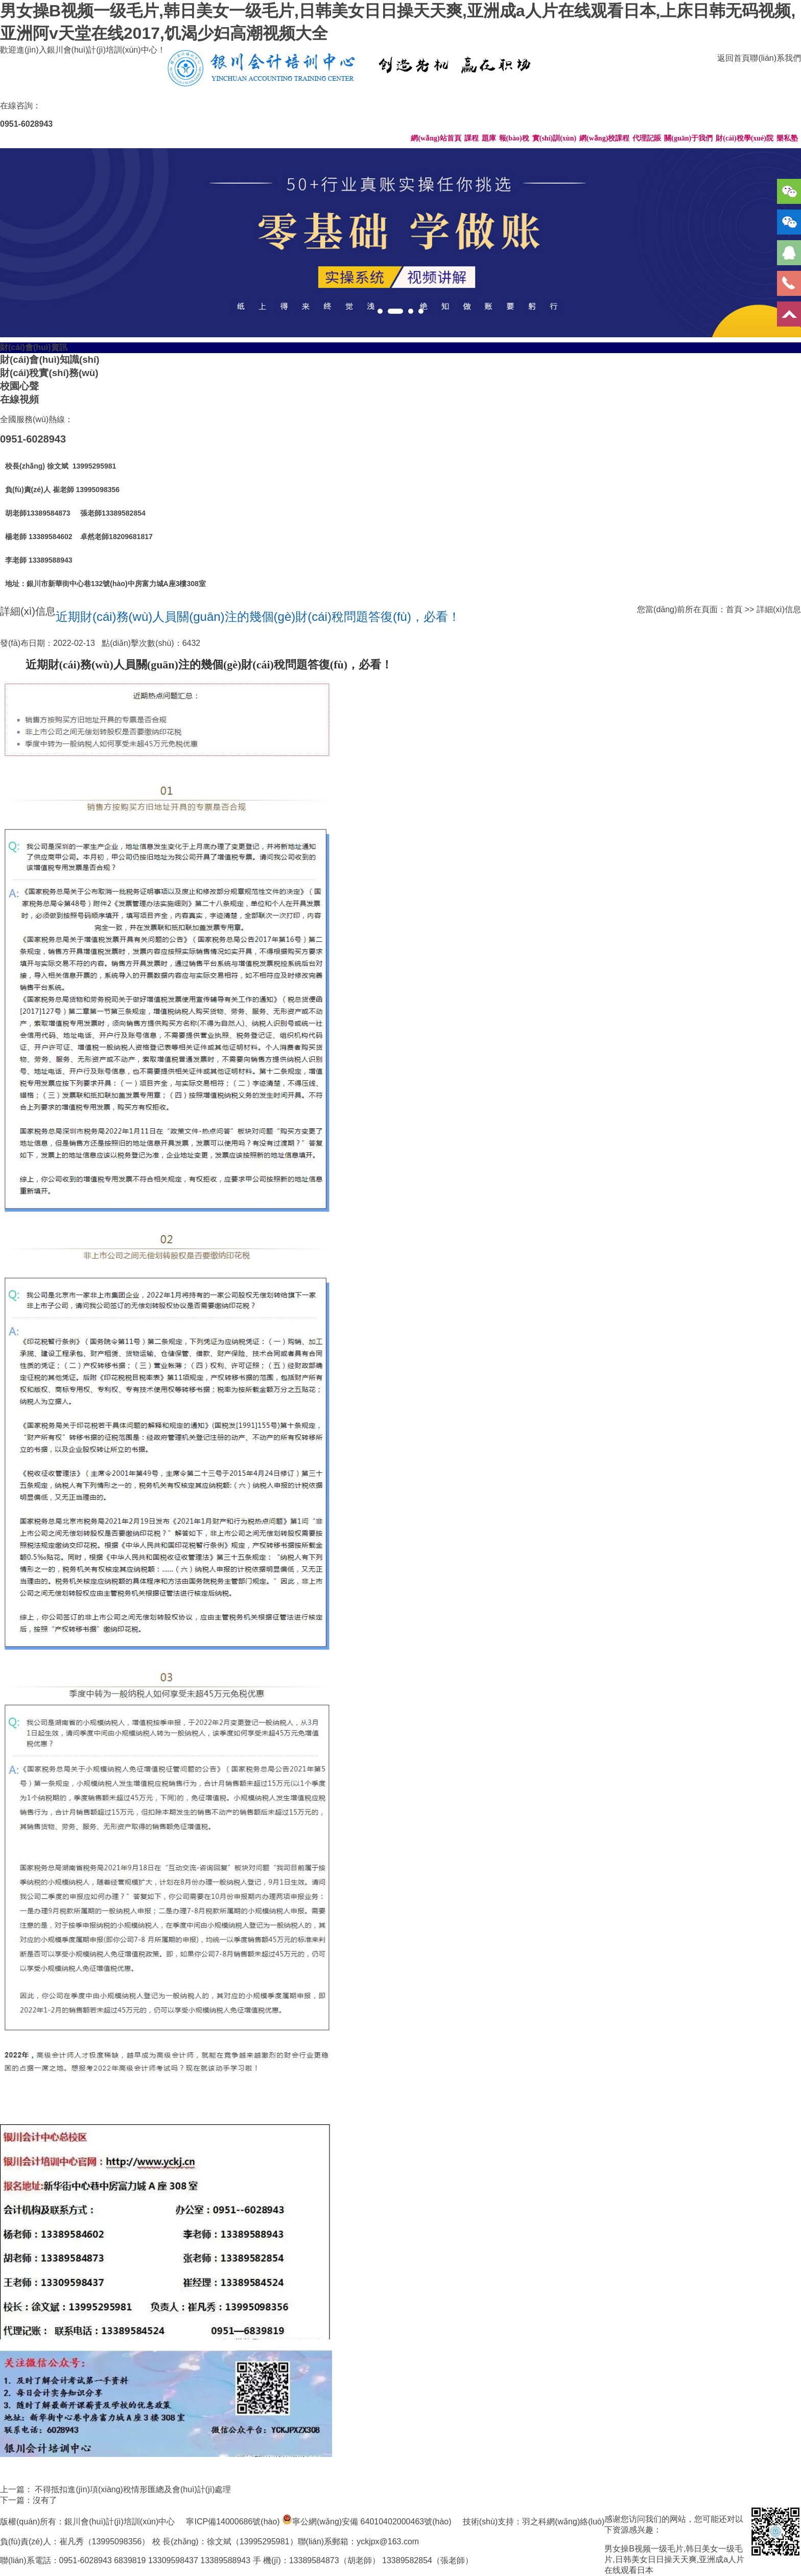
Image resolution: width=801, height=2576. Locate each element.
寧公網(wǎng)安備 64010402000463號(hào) (371, 2521)
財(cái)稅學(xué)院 (744, 138)
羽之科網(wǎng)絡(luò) (563, 2521)
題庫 (489, 138)
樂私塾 (787, 138)
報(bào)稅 (514, 138)
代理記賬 (646, 138)
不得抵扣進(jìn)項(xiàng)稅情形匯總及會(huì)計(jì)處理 (133, 2489)
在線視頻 (19, 399)
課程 (471, 138)
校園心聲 (19, 386)
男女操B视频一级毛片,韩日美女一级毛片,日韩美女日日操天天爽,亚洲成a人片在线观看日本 (674, 2559)
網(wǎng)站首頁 (436, 138)
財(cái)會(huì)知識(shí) (49, 359)
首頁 (734, 609)
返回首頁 (733, 58)
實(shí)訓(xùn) (554, 138)
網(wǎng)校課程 (604, 138)
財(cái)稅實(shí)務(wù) (49, 372)
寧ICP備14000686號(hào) (232, 2521)
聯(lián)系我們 (775, 58)
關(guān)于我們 (688, 138)
